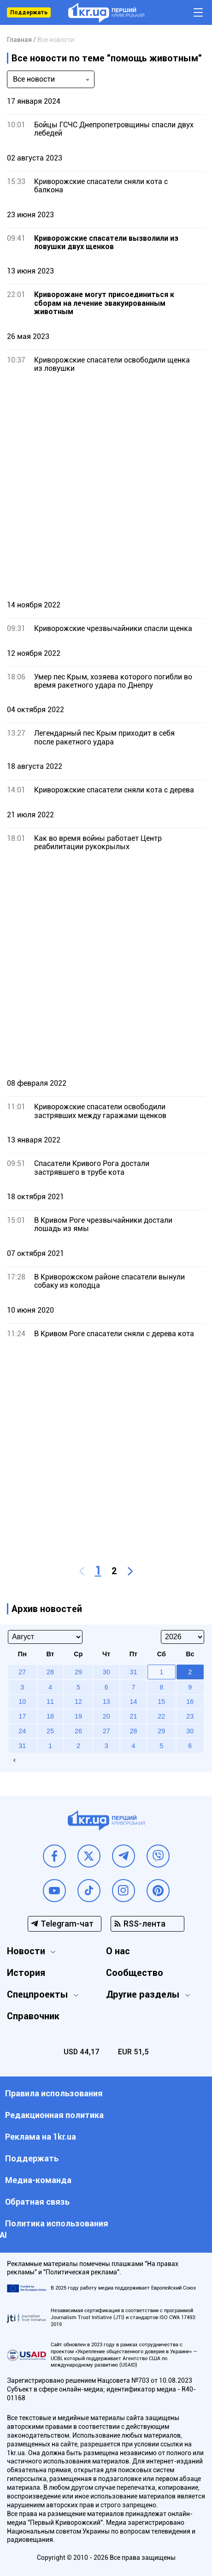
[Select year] (182, 1637)
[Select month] (45, 1637)
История (26, 1972)
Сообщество (134, 1972)
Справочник (33, 2016)
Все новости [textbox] (34, 79)
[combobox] (50, 79)
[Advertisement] (106, 486)
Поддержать (28, 12)
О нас (118, 1951)
